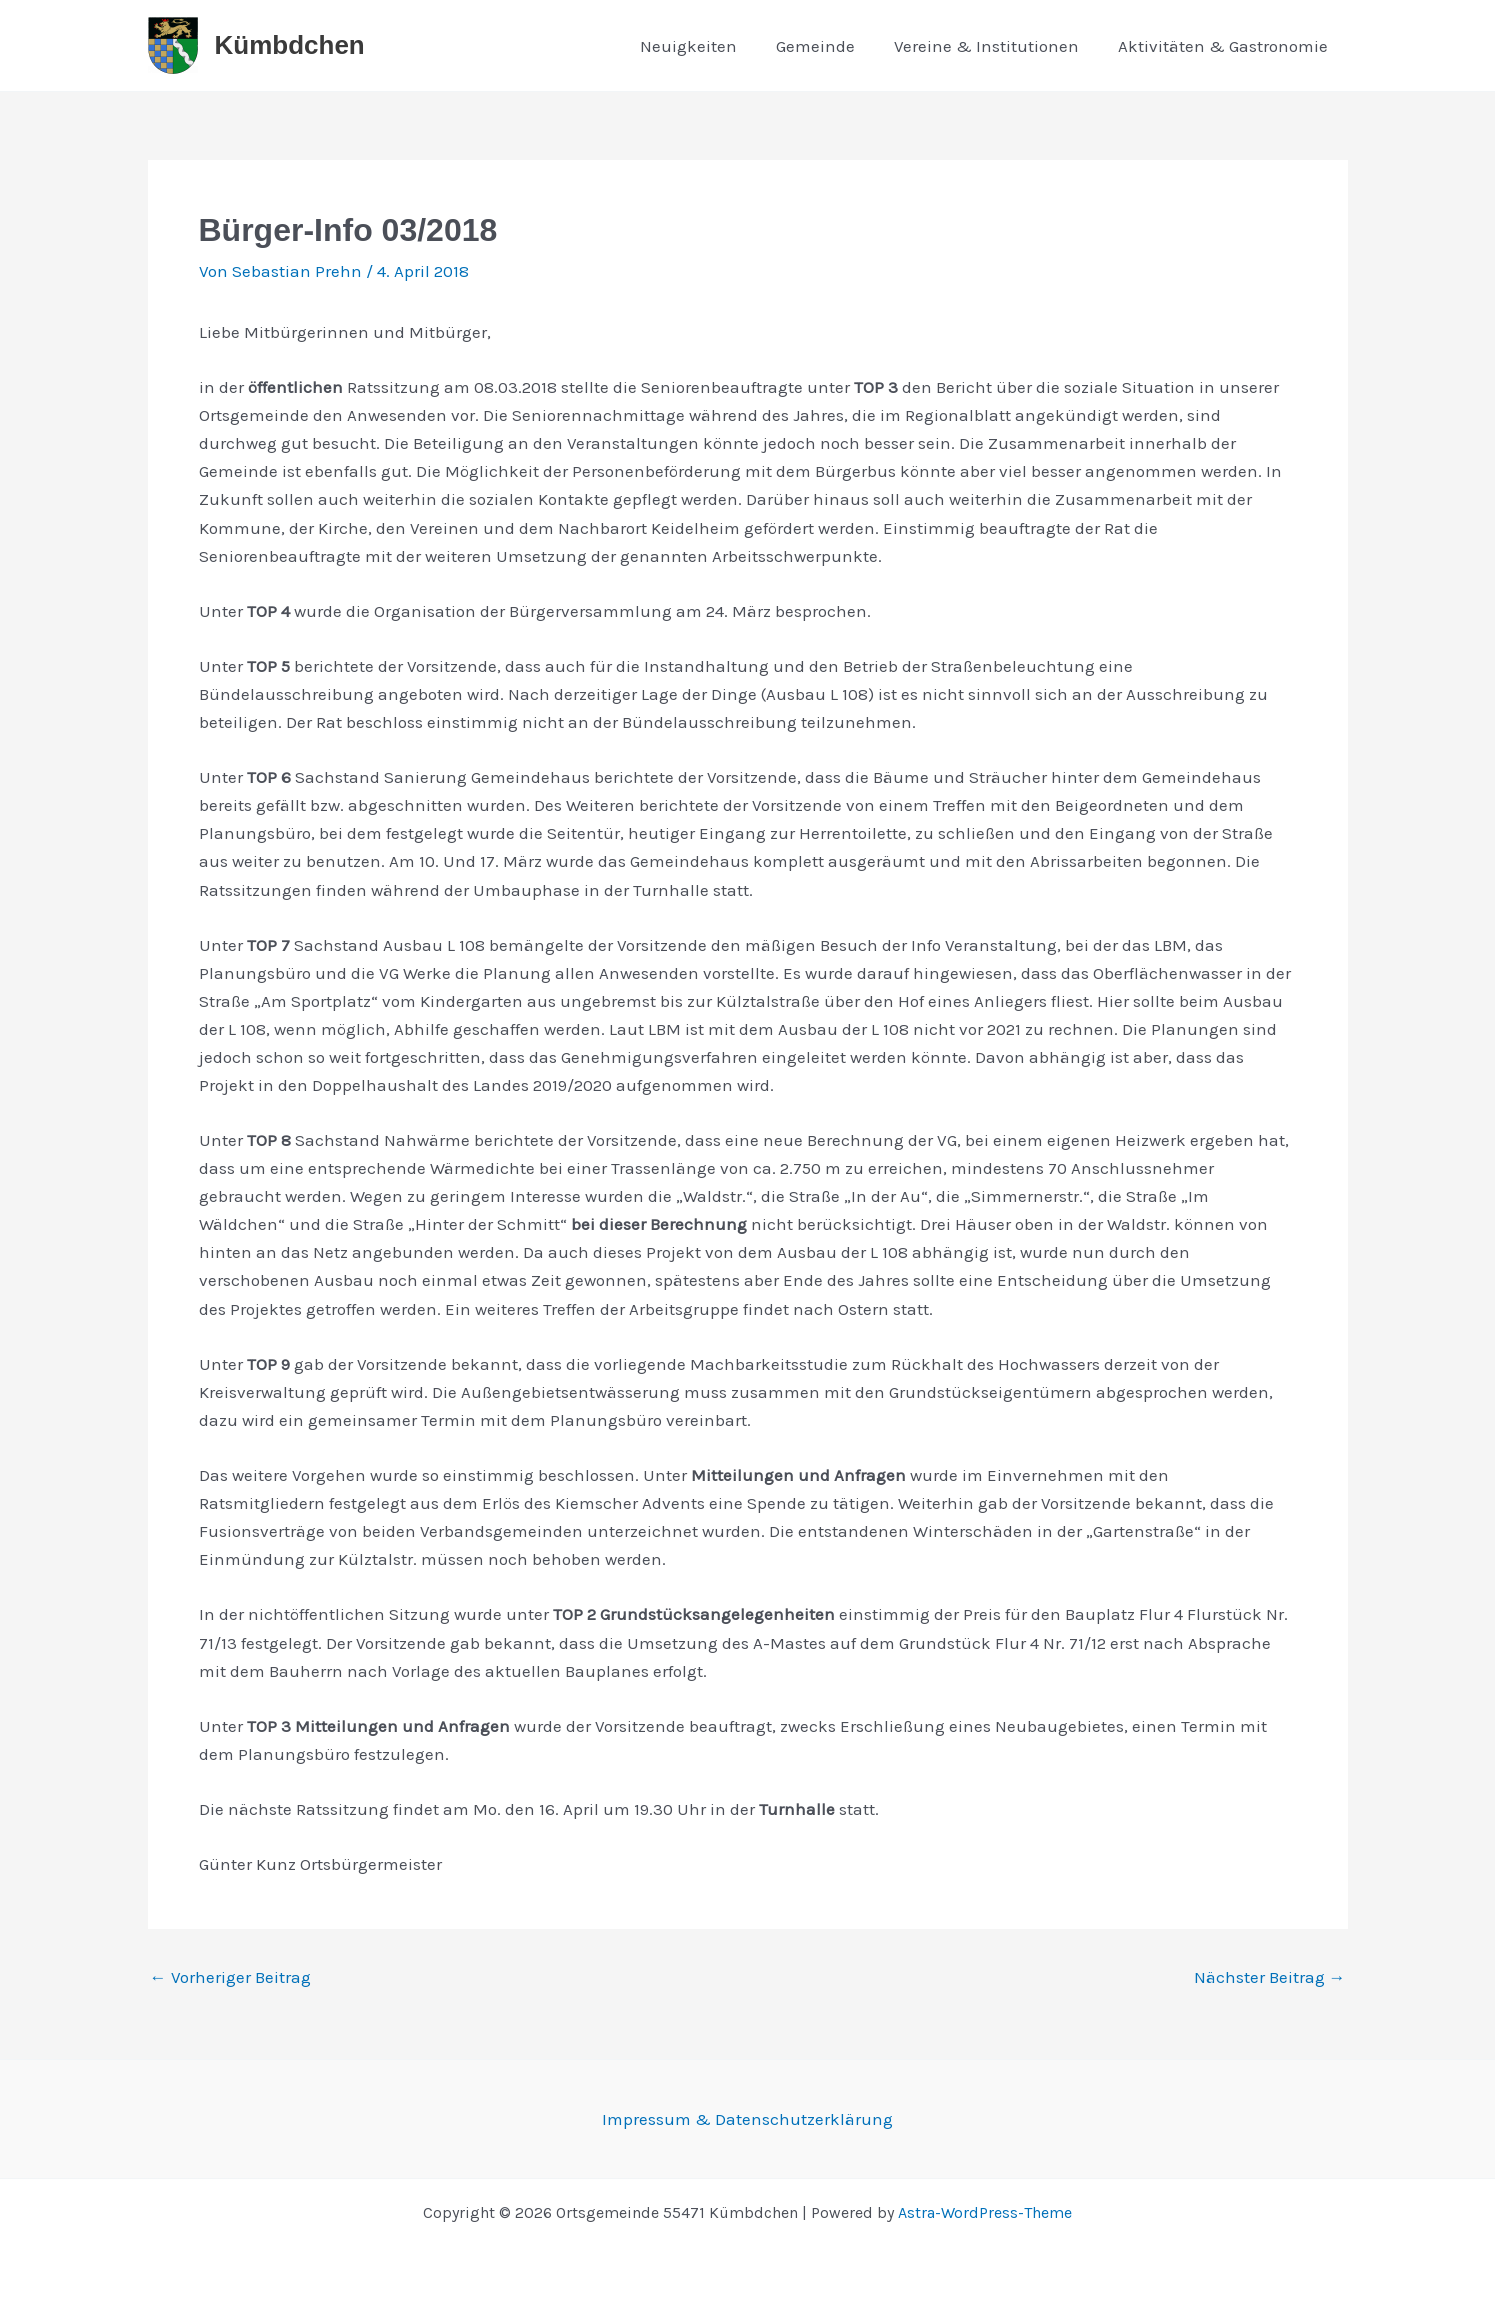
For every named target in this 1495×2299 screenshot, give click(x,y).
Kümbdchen (290, 45)
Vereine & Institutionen (994, 46)
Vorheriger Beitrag (230, 1977)
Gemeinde (828, 46)
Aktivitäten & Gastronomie (1226, 46)
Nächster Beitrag (1270, 1977)
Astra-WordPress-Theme (985, 2212)
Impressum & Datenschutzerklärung (747, 2119)
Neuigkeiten (706, 46)
